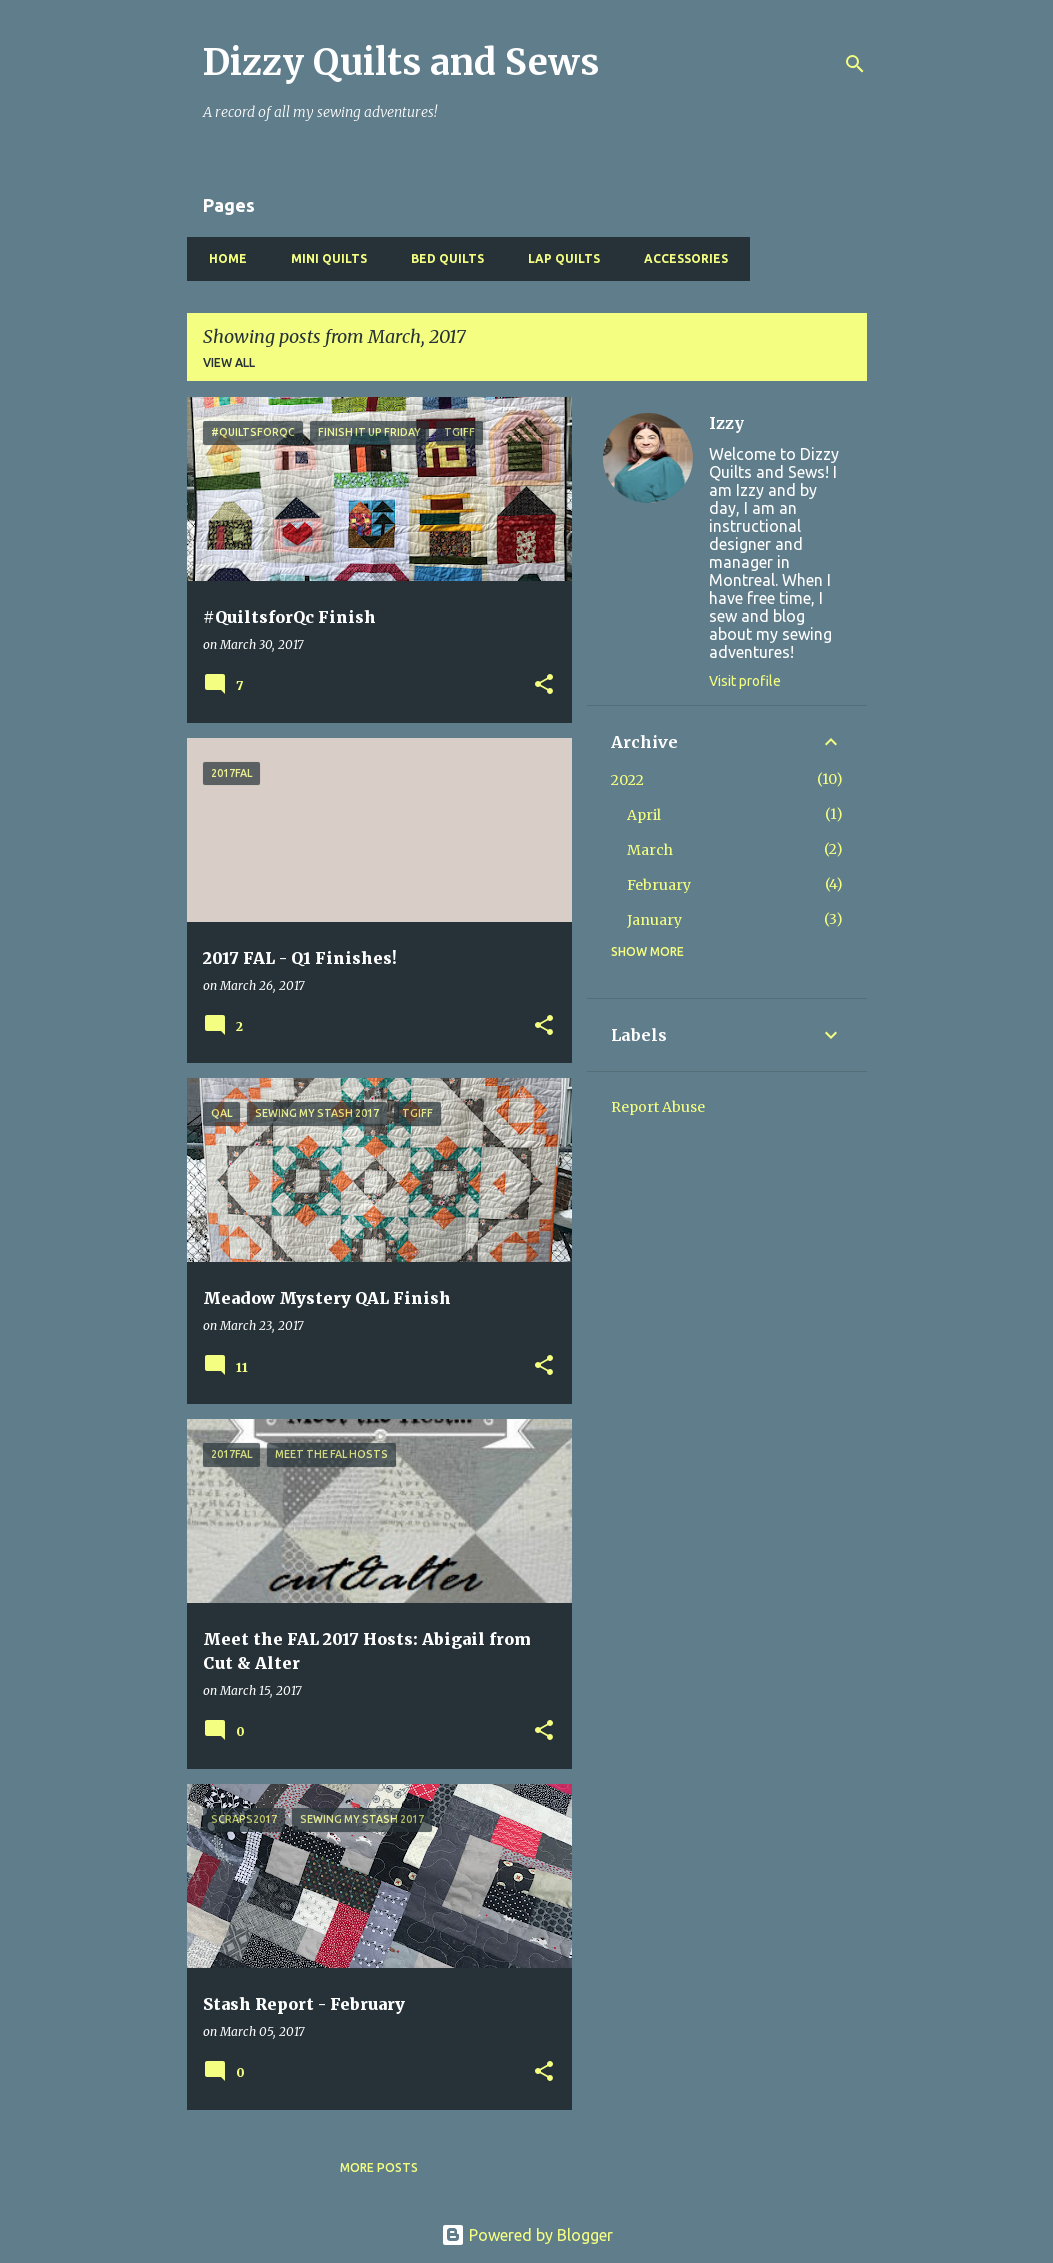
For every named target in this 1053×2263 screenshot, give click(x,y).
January (654, 920)
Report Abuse (658, 1107)
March (650, 850)
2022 (627, 780)
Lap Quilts (558, 258)
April (644, 815)
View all (229, 362)
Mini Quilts (323, 258)
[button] (544, 685)
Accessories (680, 258)
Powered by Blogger (527, 2235)
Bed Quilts (441, 258)
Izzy (726, 423)
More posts (379, 2167)
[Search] (855, 64)
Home (222, 258)
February (659, 885)
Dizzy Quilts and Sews (401, 62)
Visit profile (745, 681)
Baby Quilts (806, 258)
